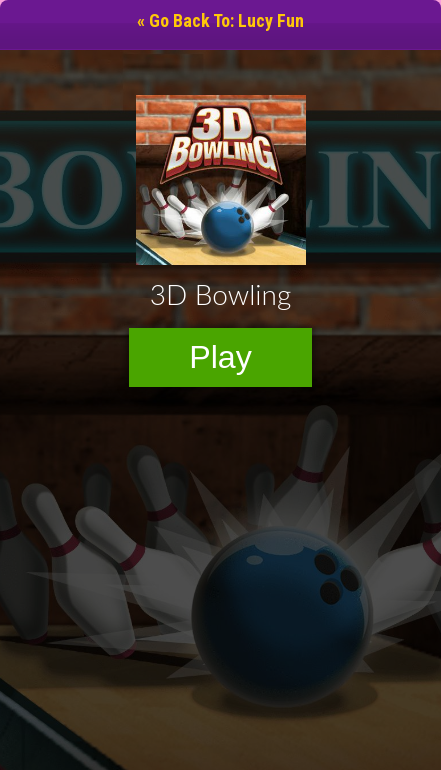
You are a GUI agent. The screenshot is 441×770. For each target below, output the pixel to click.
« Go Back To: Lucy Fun (220, 20)
